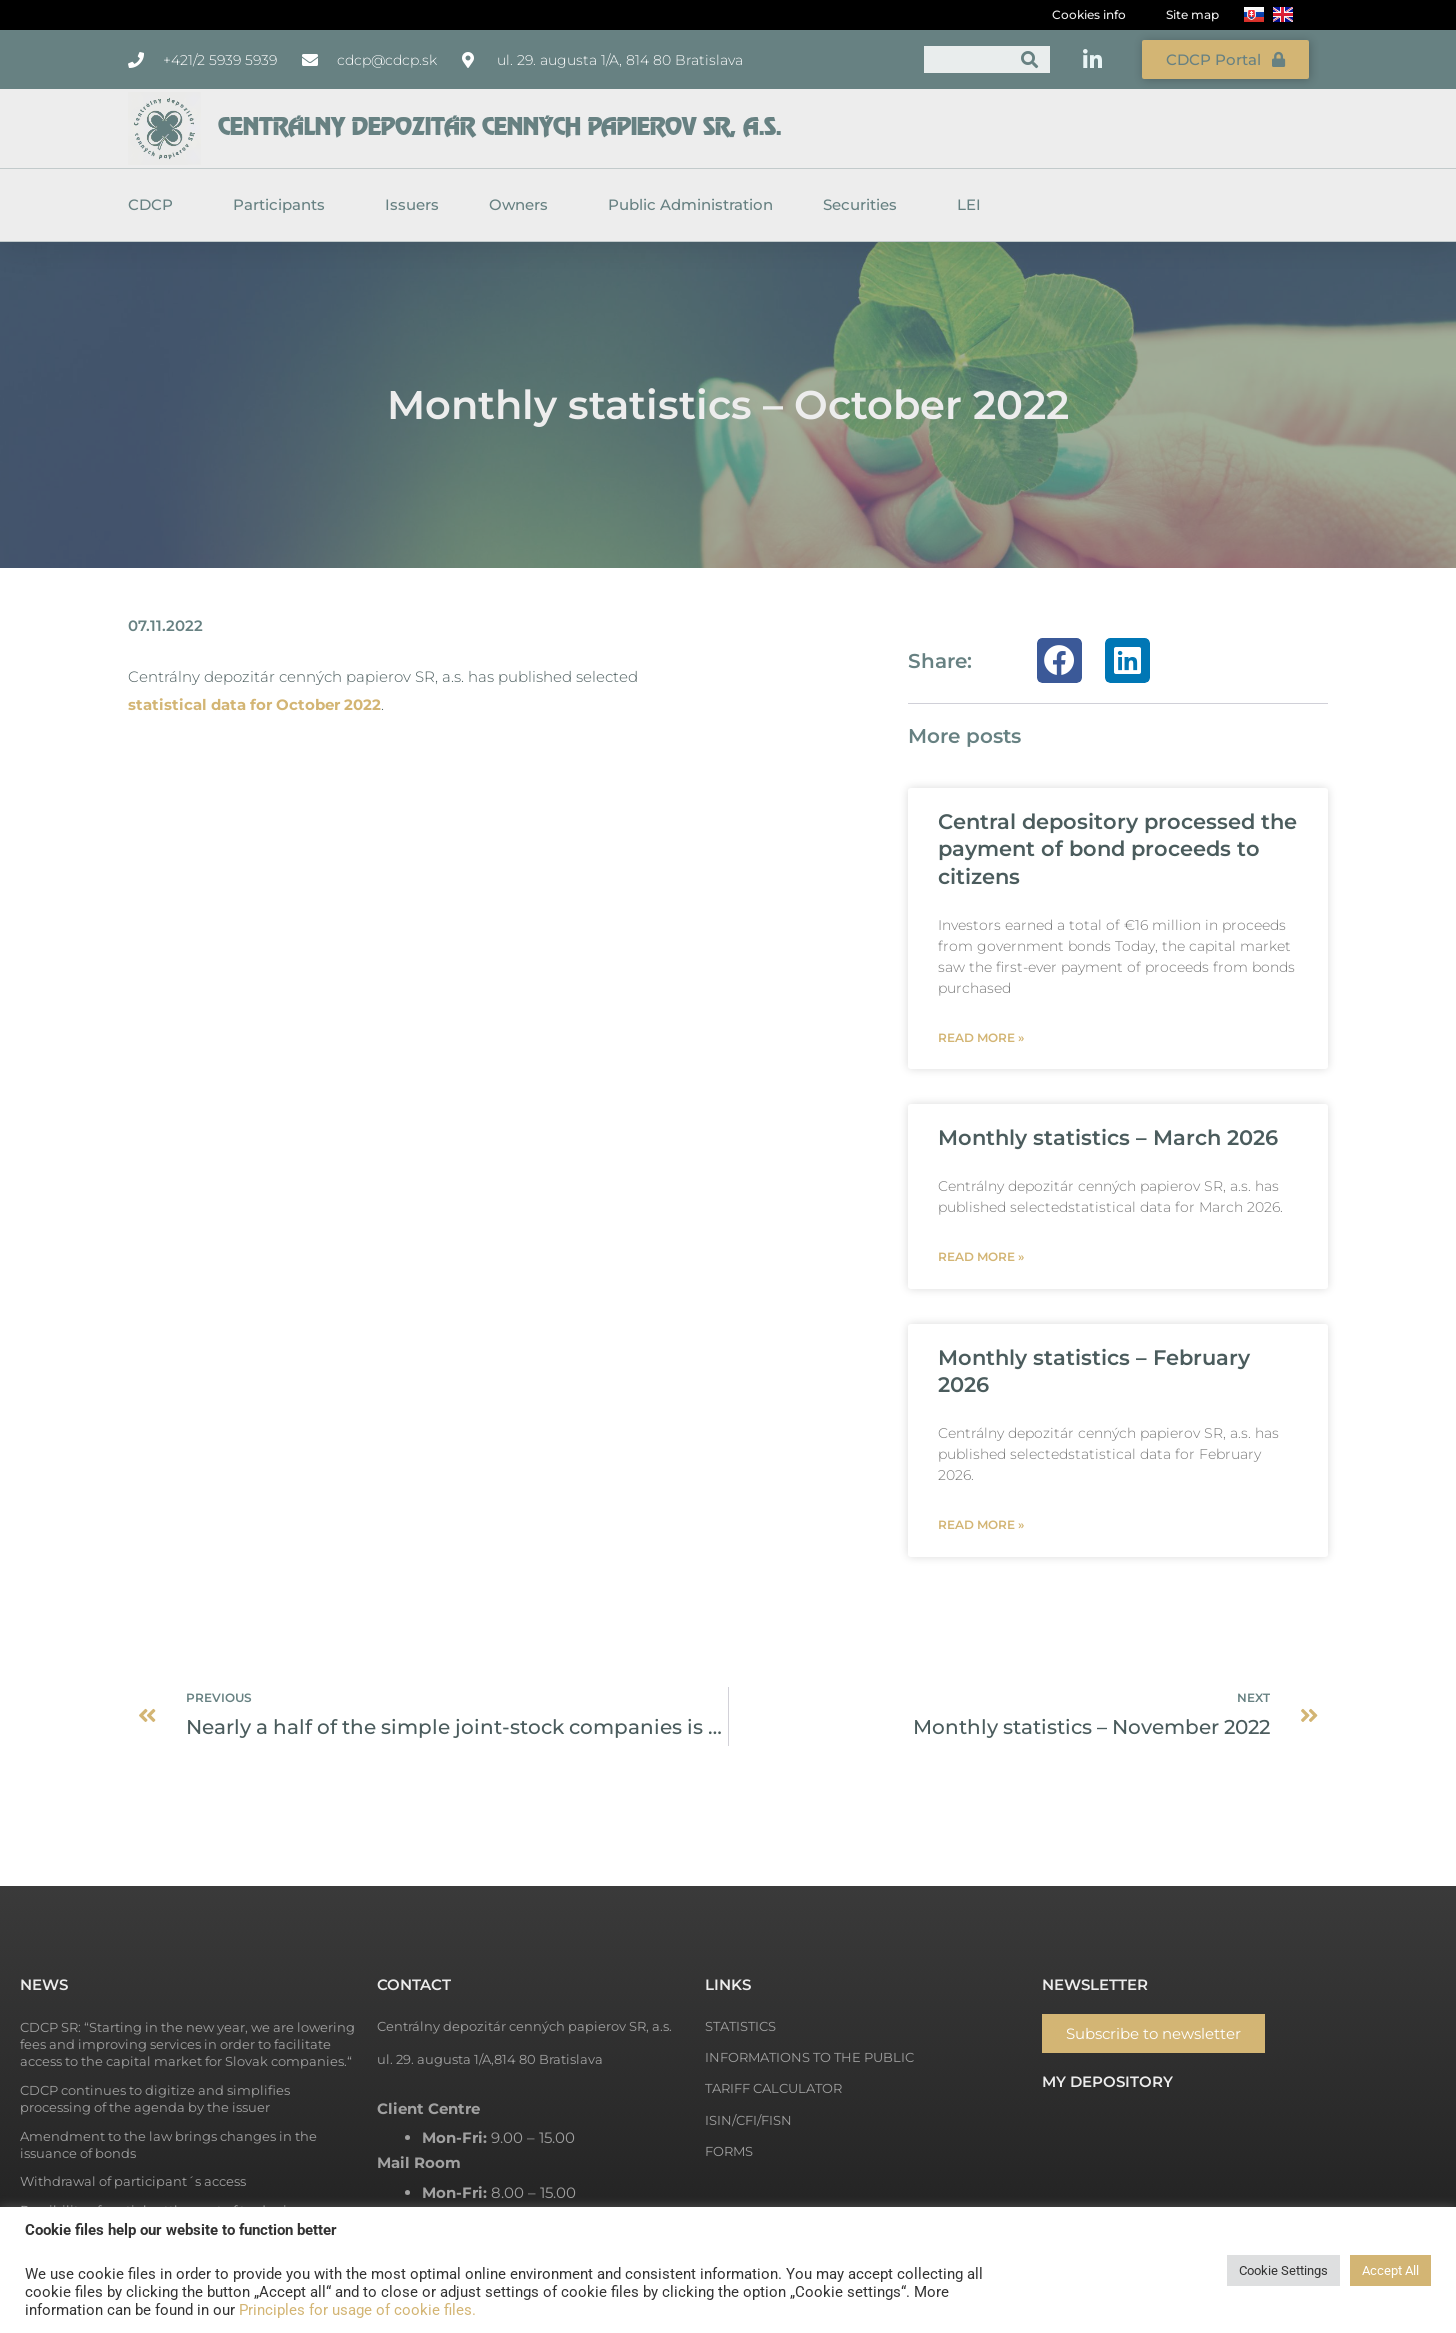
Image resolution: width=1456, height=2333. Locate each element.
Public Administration (690, 204)
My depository (1107, 2081)
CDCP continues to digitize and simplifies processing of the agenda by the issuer (155, 2098)
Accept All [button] (1390, 2270)
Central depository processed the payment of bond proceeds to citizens (1117, 849)
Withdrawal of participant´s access (133, 2181)
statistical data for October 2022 (254, 704)
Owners (523, 205)
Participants (284, 205)
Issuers (412, 204)
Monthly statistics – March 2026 (1108, 1137)
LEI (969, 204)
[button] (1059, 660)
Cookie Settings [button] (1283, 2270)
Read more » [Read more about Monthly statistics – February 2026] (981, 1524)
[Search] (1029, 59)
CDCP (155, 205)
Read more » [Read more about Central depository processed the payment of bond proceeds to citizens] (981, 1037)
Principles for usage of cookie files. (357, 2310)
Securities (865, 205)
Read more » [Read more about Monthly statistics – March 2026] (981, 1256)
